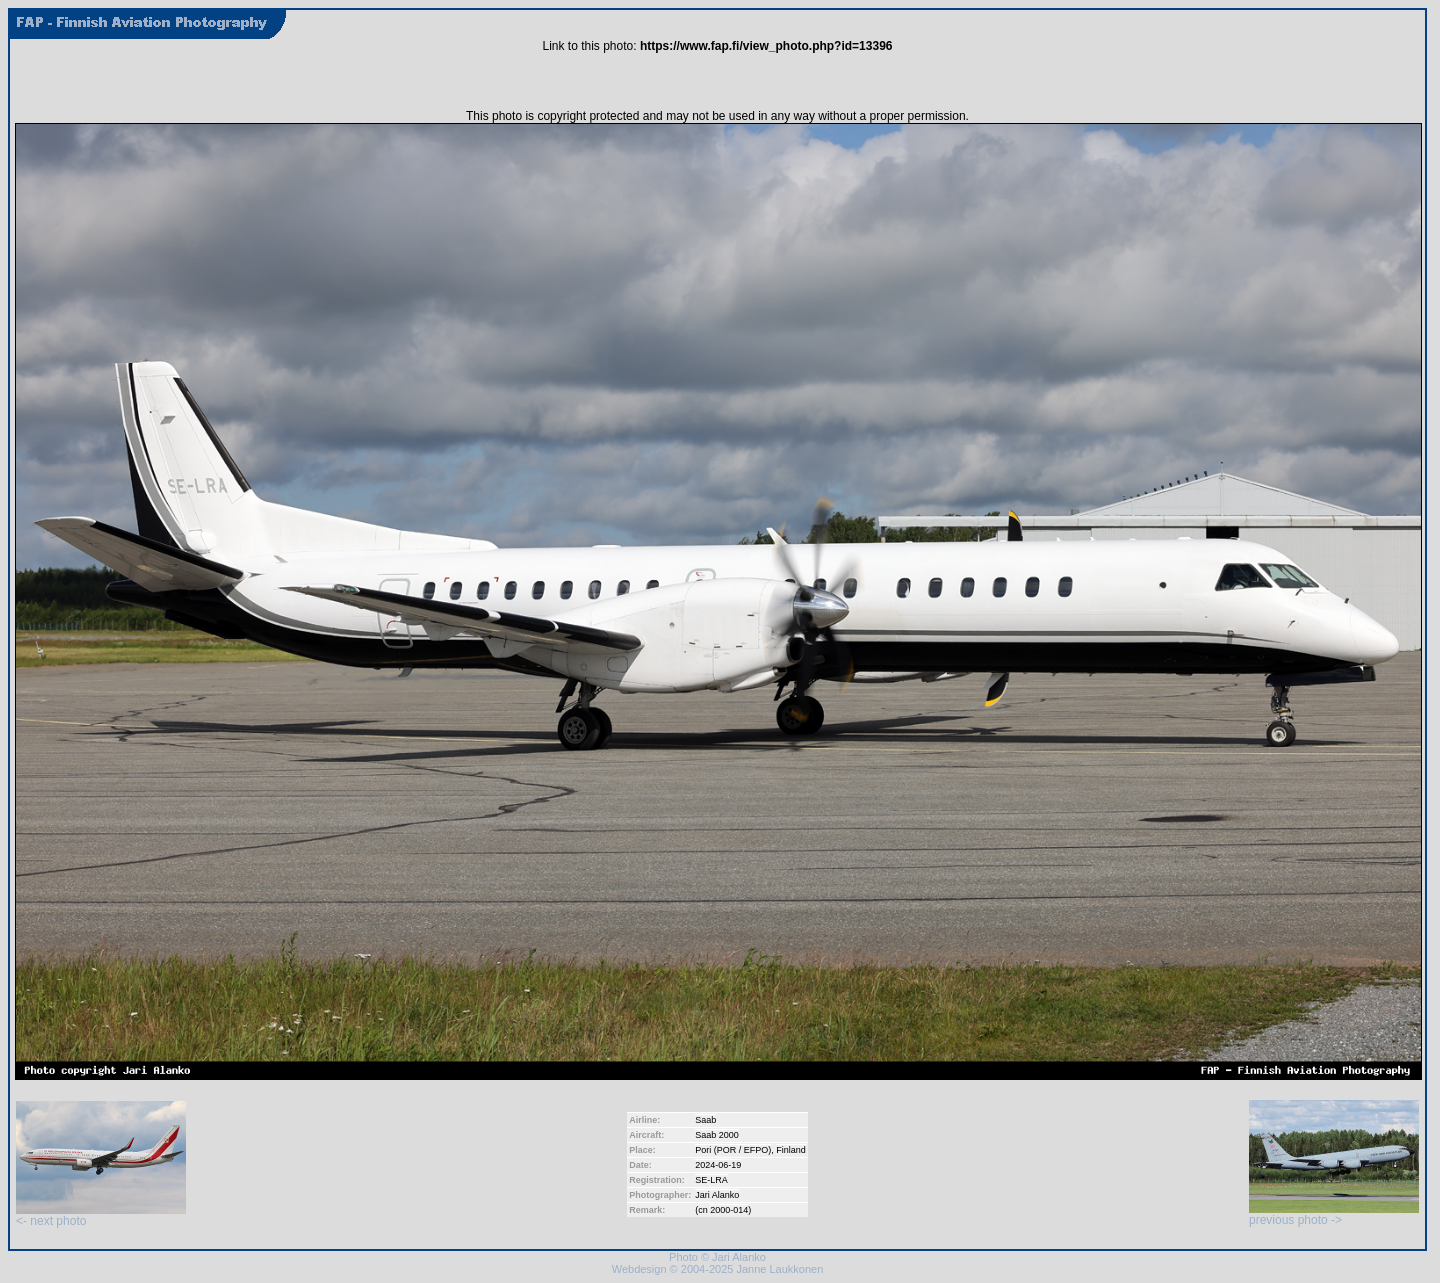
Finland (791, 1150)
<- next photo (101, 1215)
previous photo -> (1334, 1214)
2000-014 (729, 1210)
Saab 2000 (717, 1135)
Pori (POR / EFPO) (733, 1150)
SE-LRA (711, 1180)
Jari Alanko (717, 1195)
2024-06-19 (718, 1165)
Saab (705, 1120)
